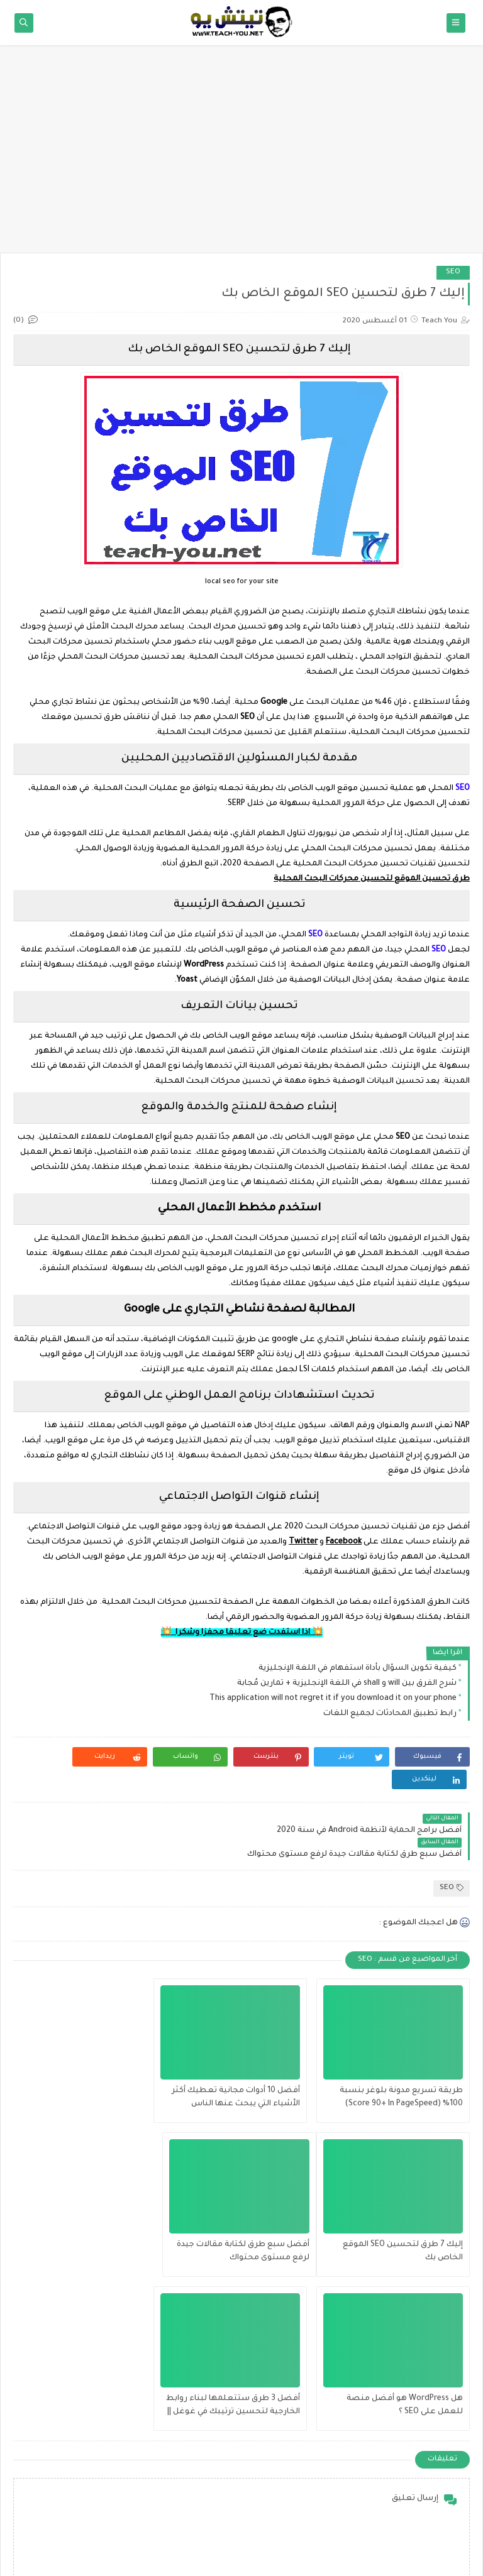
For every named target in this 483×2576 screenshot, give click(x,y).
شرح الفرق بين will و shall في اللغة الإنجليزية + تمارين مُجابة (347, 1683)
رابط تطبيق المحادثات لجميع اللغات (390, 1713)
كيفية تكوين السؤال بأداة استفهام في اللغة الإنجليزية (357, 1668)
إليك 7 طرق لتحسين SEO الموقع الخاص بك (92, 2051)
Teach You (374, 2559)
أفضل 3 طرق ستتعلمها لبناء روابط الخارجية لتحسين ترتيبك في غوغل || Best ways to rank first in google (89, 2206)
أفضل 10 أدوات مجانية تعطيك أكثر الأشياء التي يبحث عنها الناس (243, 2051)
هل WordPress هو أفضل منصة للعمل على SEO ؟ (249, 2205)
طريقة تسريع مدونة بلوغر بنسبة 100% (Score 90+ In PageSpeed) (401, 2051)
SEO (453, 272)
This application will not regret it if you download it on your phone (333, 1698)
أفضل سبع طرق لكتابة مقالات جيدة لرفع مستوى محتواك (406, 2205)
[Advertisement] (241, 155)
